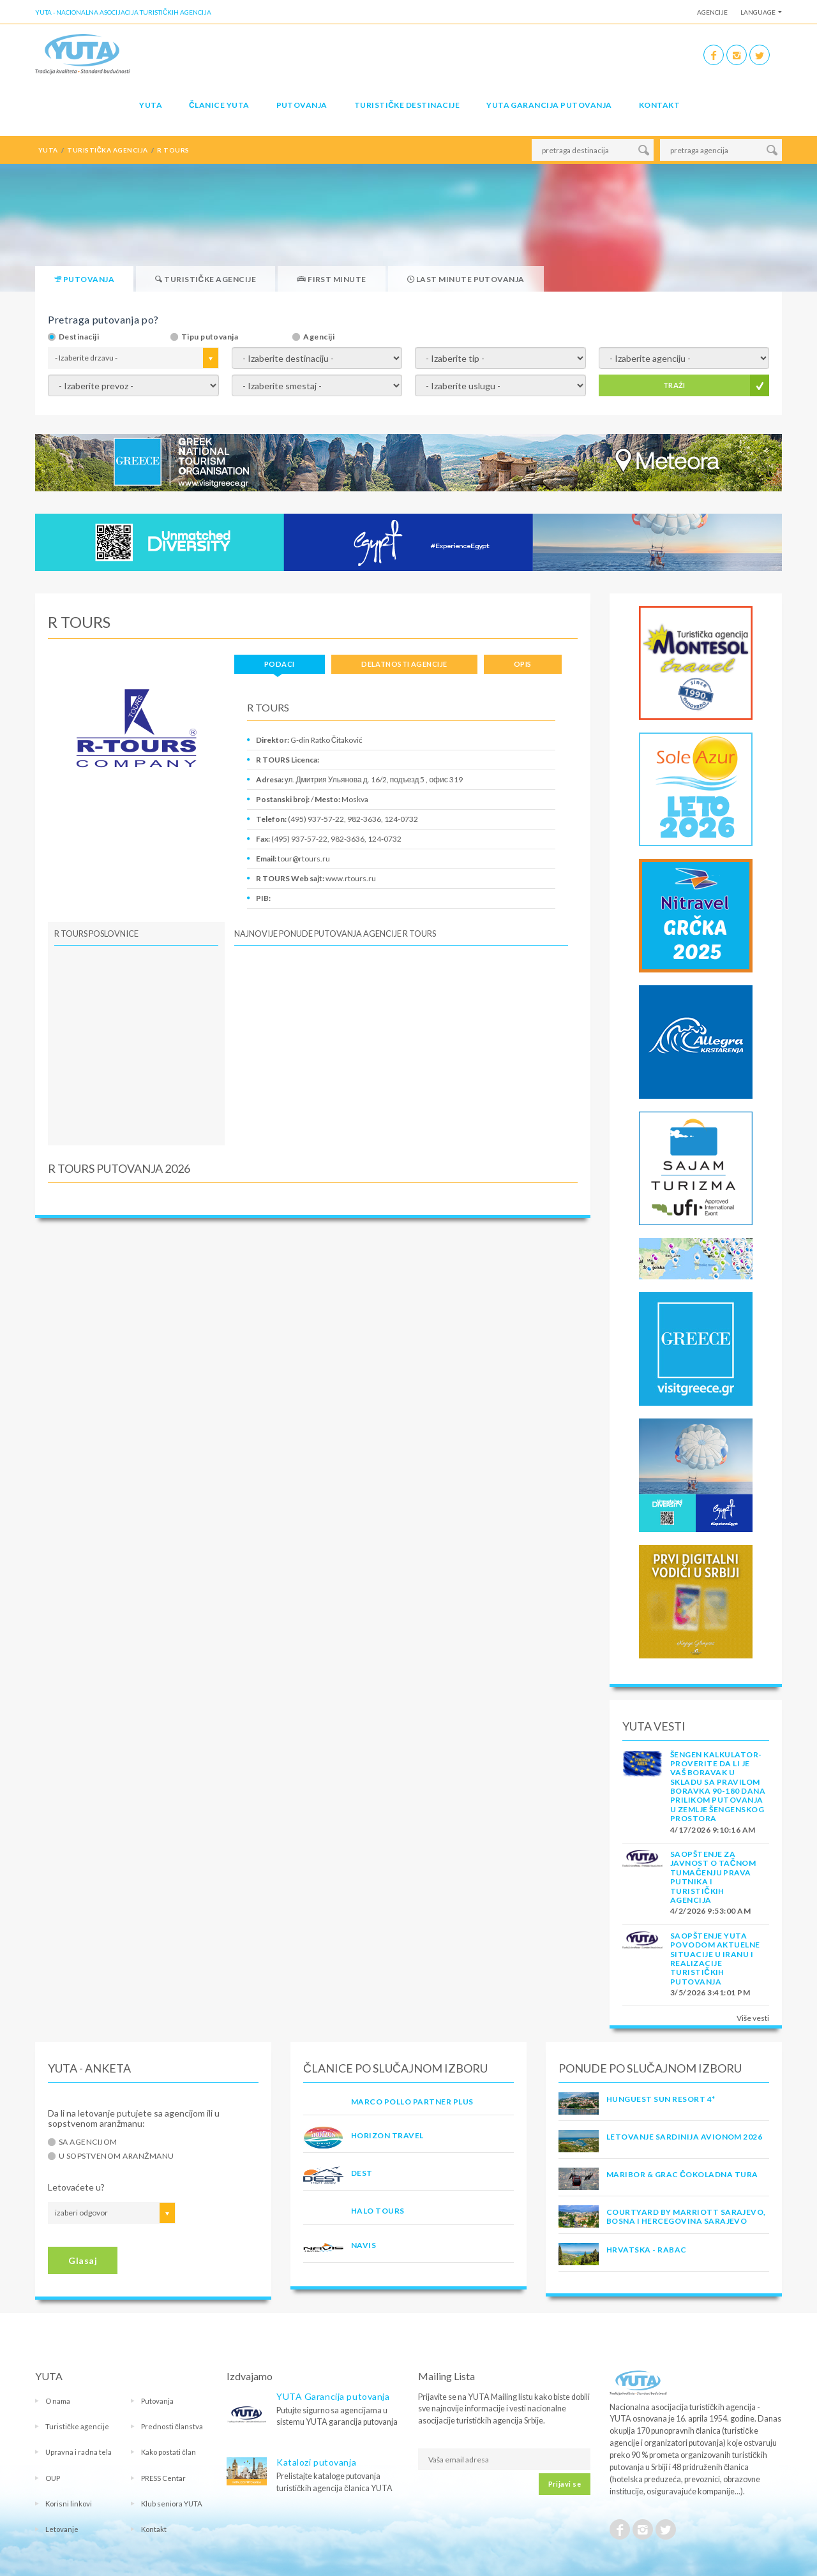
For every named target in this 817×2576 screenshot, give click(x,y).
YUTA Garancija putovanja (332, 2396)
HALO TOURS (378, 2210)
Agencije (712, 12)
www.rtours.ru (351, 878)
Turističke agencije (77, 2426)
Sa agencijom (88, 2142)
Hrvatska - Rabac (646, 2249)
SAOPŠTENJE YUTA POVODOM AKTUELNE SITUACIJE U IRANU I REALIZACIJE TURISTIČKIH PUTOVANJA (715, 1958)
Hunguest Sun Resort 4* (661, 2099)
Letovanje (62, 2529)
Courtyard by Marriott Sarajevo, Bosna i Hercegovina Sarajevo (686, 2216)
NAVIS (363, 2245)
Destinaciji (79, 337)
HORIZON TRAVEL (387, 2135)
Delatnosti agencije (404, 664)
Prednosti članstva (172, 2426)
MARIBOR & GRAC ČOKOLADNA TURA (682, 2174)
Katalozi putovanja (316, 2462)
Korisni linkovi (68, 2503)
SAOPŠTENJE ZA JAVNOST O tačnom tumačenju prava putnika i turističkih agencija (713, 1877)
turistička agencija (107, 150)
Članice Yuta (219, 105)
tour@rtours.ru (304, 858)
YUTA (150, 105)
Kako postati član (168, 2452)
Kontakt (659, 105)
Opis (523, 664)
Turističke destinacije (407, 105)
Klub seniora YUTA (171, 2503)
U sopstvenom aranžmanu (116, 2156)
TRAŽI (674, 385)
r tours (173, 150)
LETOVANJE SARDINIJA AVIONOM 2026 (684, 2136)
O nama (57, 2401)
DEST (362, 2173)
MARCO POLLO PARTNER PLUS (412, 2101)
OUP (52, 2478)
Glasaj (82, 2260)
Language (758, 12)
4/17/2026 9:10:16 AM (713, 1830)
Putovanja (301, 105)
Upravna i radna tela (78, 2452)
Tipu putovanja (210, 337)
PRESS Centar (163, 2478)
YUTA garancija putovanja (549, 105)
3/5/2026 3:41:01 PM (710, 1992)
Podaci (279, 664)
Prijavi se (564, 2484)
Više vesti (753, 2018)
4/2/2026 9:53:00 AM (710, 1911)
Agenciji (318, 337)
